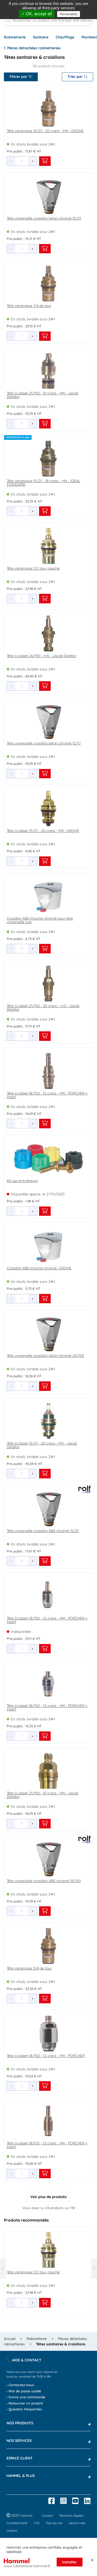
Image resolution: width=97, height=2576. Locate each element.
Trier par (77, 76)
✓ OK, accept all (36, 14)
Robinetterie (15, 37)
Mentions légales (71, 2515)
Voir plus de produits (48, 2196)
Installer (69, 2562)
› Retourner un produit (24, 2403)
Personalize (68, 14)
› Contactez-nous (20, 2385)
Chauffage (65, 37)
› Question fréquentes (24, 2409)
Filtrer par (21, 76)
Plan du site (54, 2523)
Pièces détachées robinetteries (32, 48)
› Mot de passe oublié (23, 2391)
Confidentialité (16, 2523)
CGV (37, 2523)
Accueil (10, 2338)
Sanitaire (40, 37)
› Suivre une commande (25, 2397)
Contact (47, 2515)
